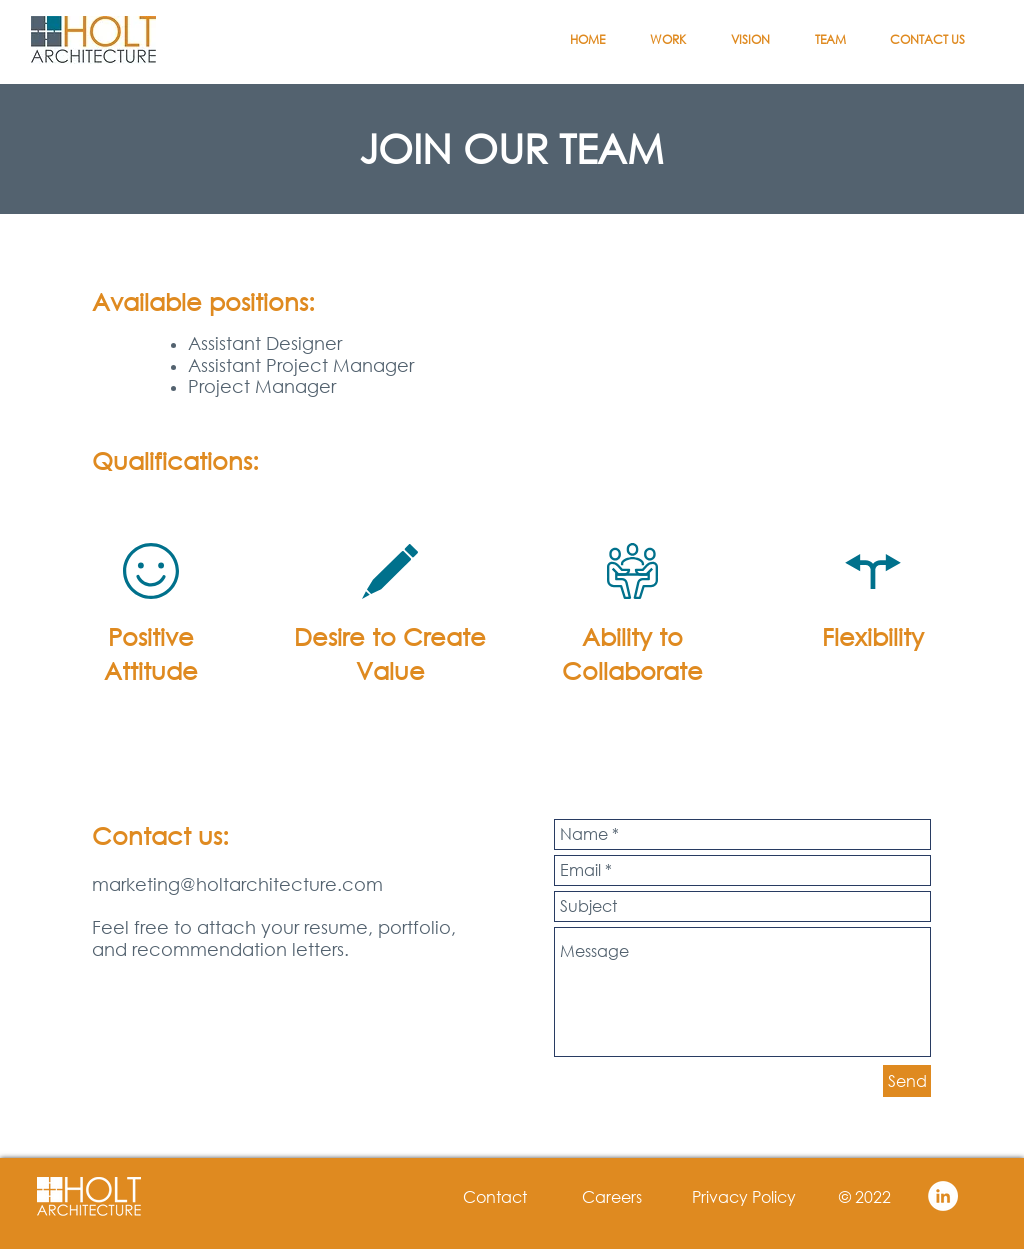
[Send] (907, 1081)
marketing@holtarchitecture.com (237, 884)
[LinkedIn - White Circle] (943, 1196)
